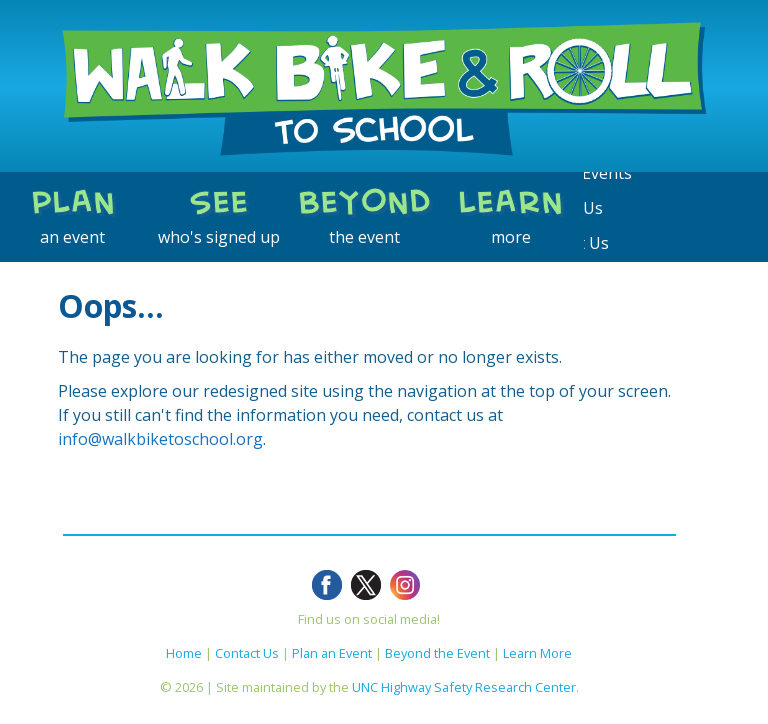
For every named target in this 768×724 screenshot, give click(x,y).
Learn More (537, 653)
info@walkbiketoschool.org (160, 439)
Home (184, 653)
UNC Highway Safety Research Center (464, 687)
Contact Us (247, 653)
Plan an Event (332, 653)
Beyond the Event (437, 653)
